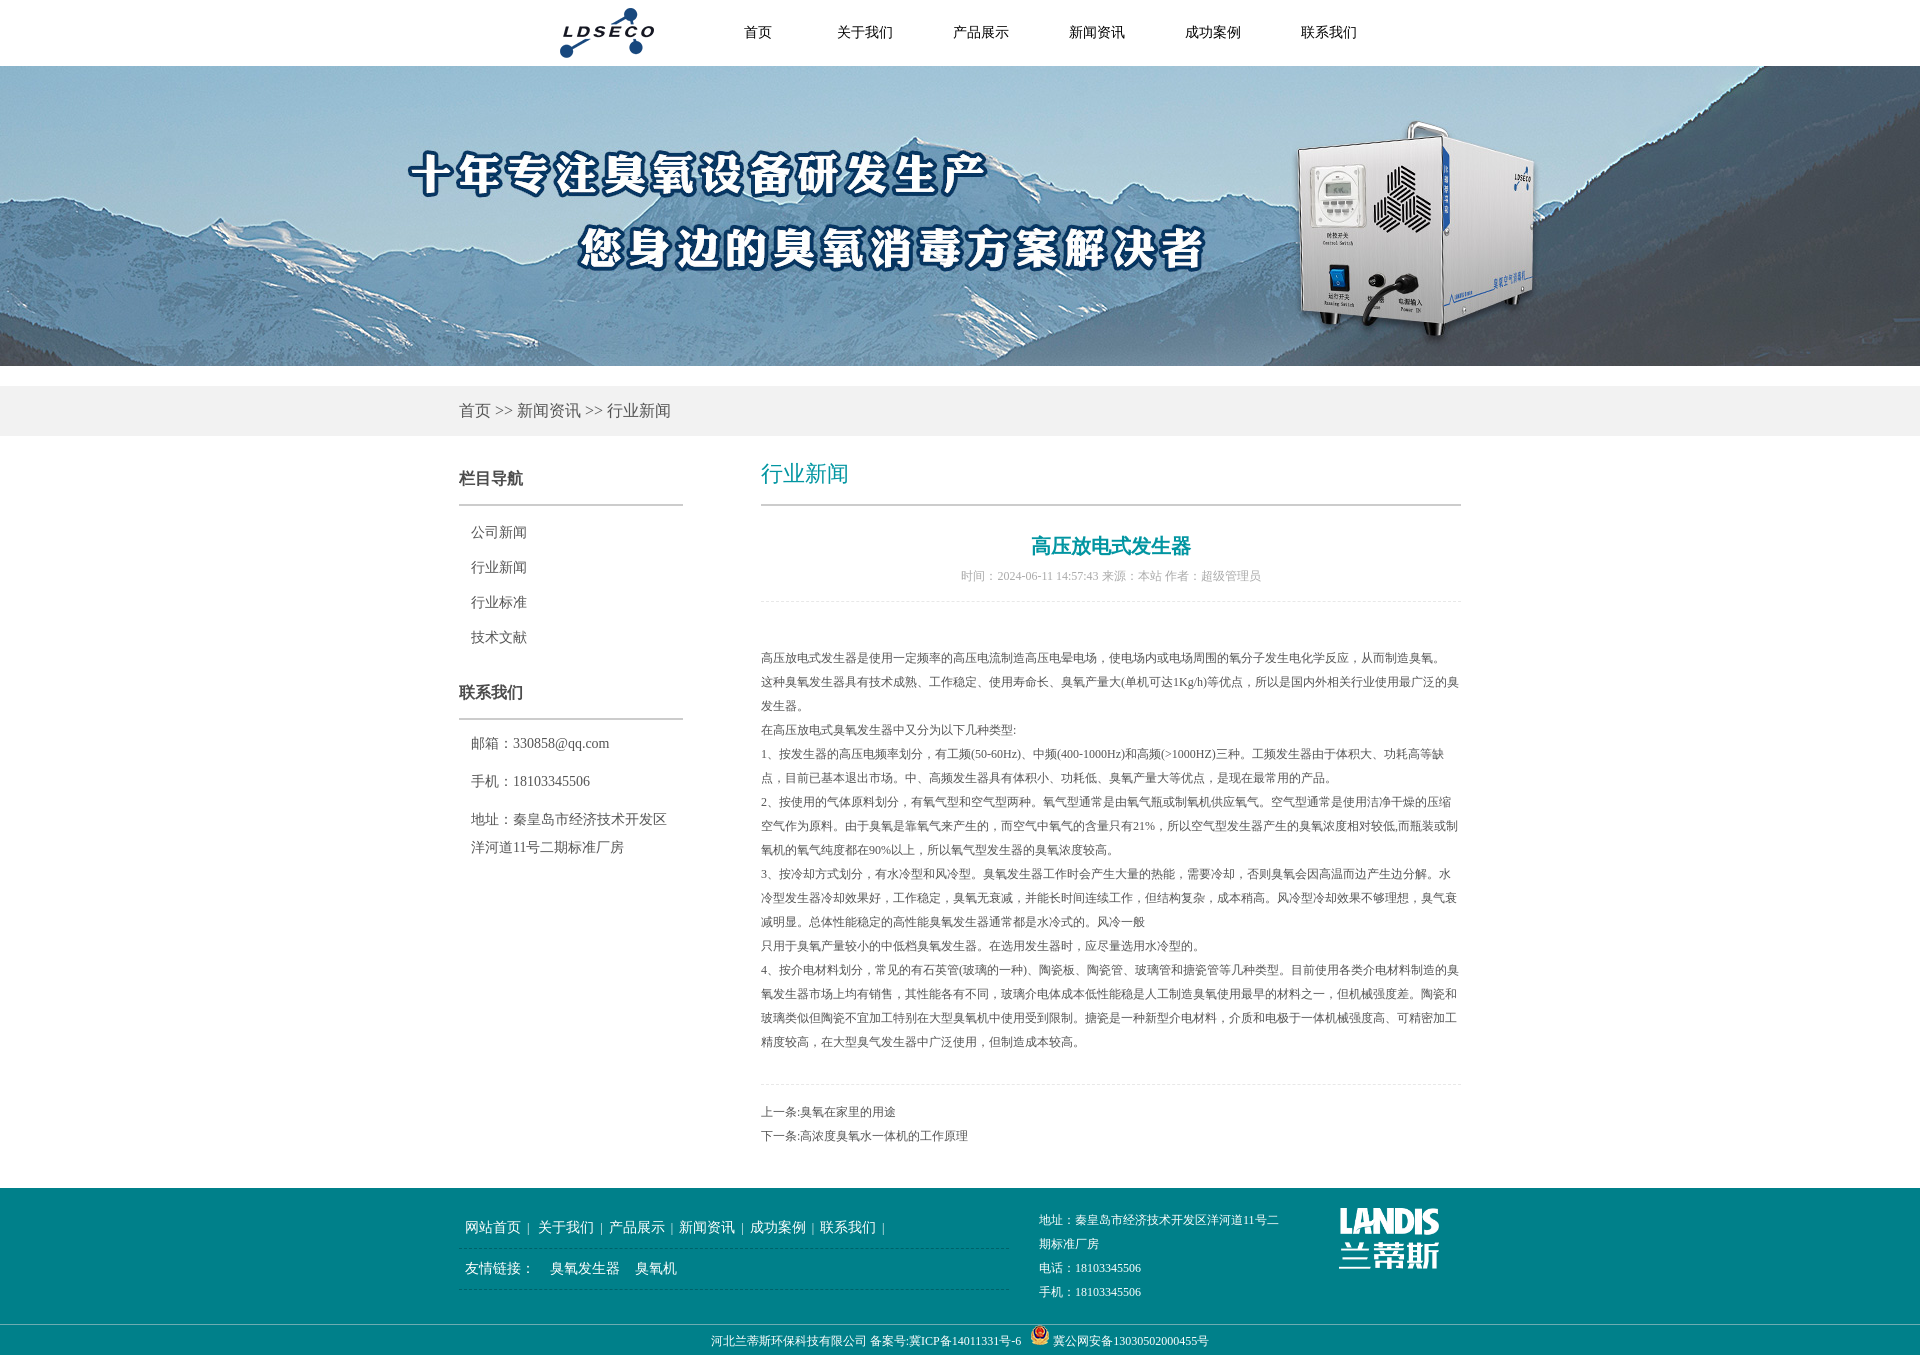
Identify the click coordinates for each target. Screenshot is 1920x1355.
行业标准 (499, 602)
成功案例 (1213, 32)
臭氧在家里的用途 (848, 1112)
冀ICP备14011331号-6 (965, 1341)
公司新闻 (499, 532)
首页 (475, 410)
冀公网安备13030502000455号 (1131, 1341)
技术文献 (499, 637)
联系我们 (1329, 32)
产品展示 (981, 32)
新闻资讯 (1097, 32)
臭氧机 (656, 1268)
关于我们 (865, 32)
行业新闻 (639, 410)
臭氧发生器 (585, 1268)
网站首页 (493, 1227)
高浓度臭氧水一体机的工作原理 (884, 1136)
